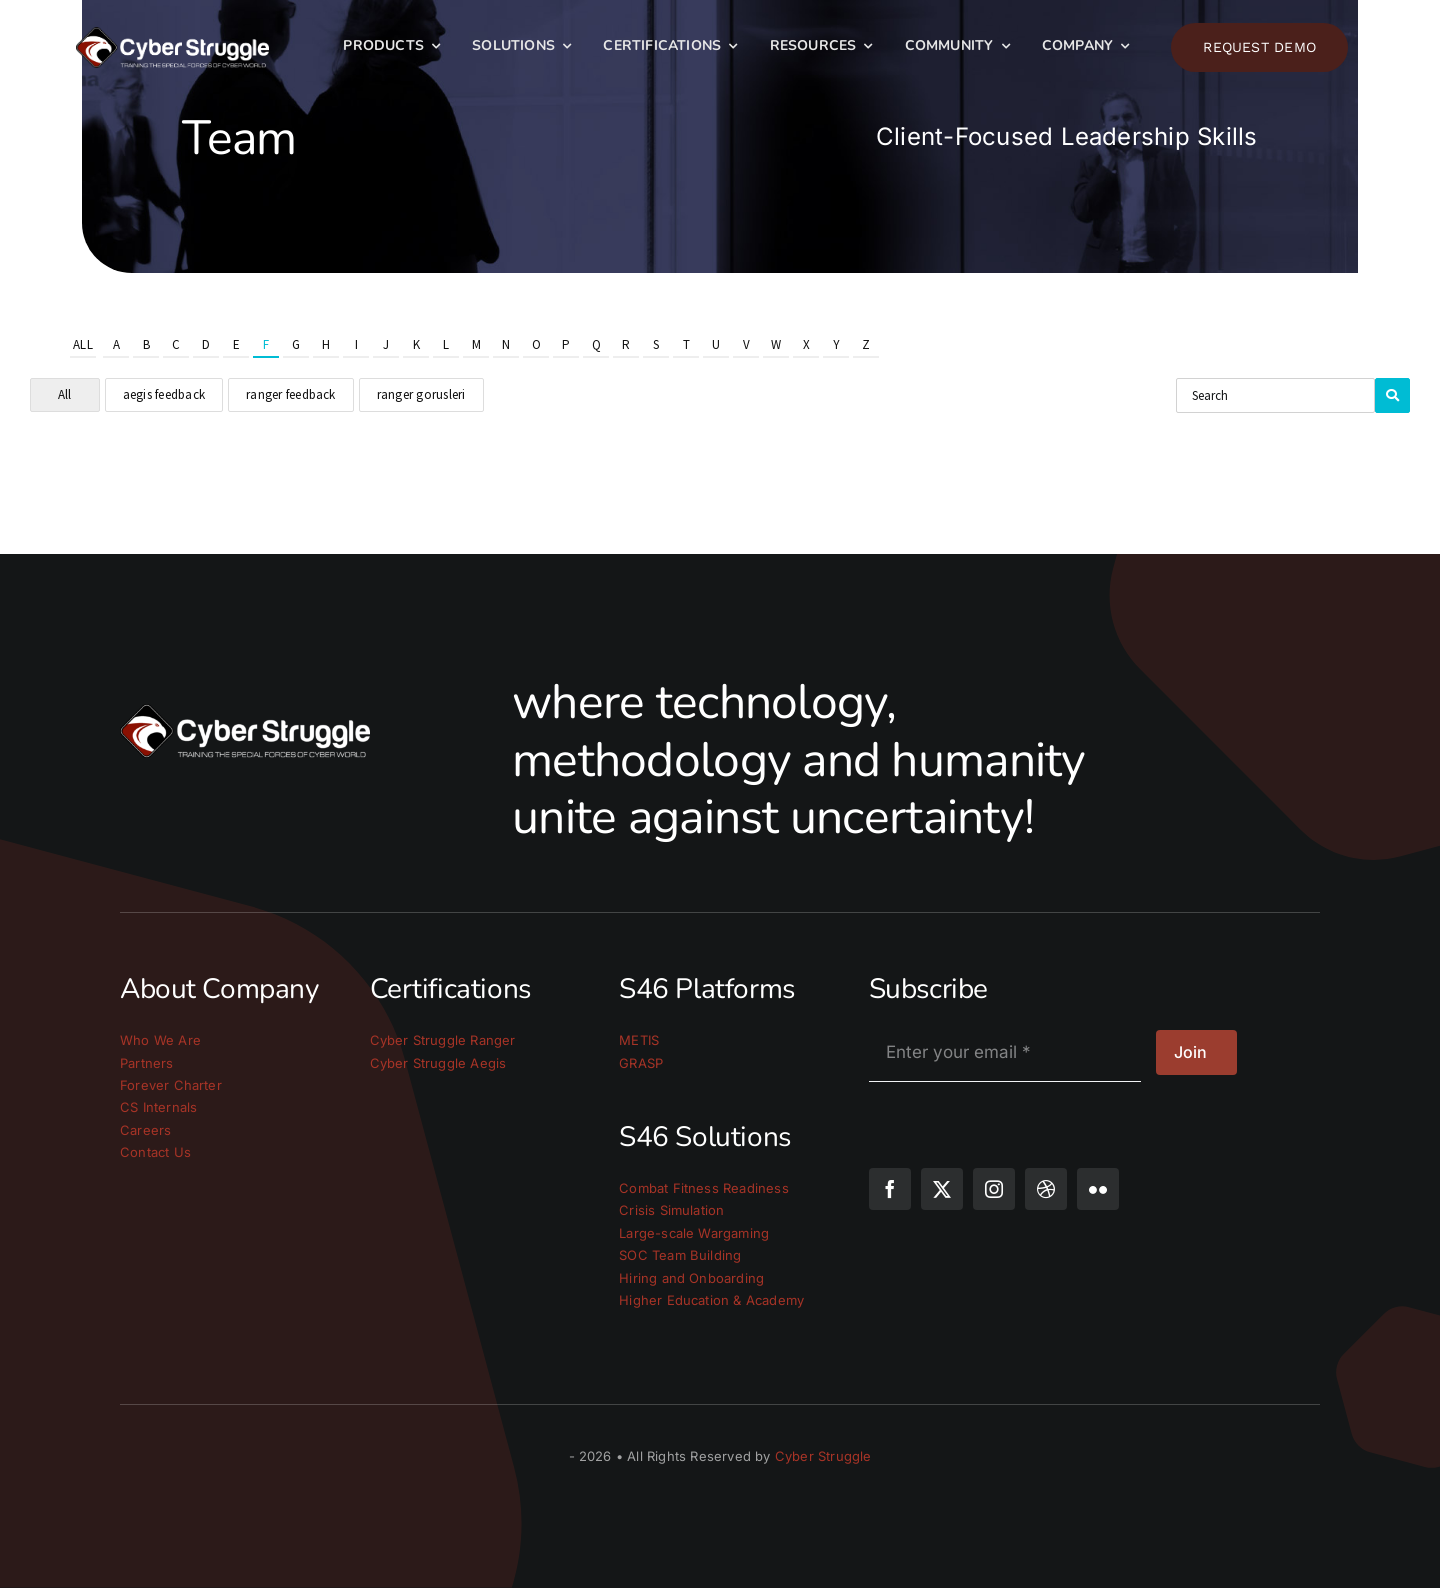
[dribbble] (1046, 1189)
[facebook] (890, 1189)
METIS (639, 1040)
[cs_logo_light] (172, 35)
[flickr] (1098, 1189)
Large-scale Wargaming (694, 1233)
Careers (145, 1130)
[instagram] (994, 1189)
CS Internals (158, 1107)
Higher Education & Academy (711, 1300)
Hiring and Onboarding (691, 1278)
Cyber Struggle (823, 1456)
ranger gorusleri (421, 394)
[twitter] (942, 1189)
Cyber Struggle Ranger (443, 1040)
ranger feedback (291, 394)
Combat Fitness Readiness (704, 1188)
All (83, 344)
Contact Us (155, 1152)
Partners (147, 1063)
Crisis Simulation (671, 1210)
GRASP (641, 1063)
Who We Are (160, 1040)
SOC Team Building (680, 1255)
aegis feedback (164, 394)
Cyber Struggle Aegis (438, 1063)
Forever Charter (171, 1085)
